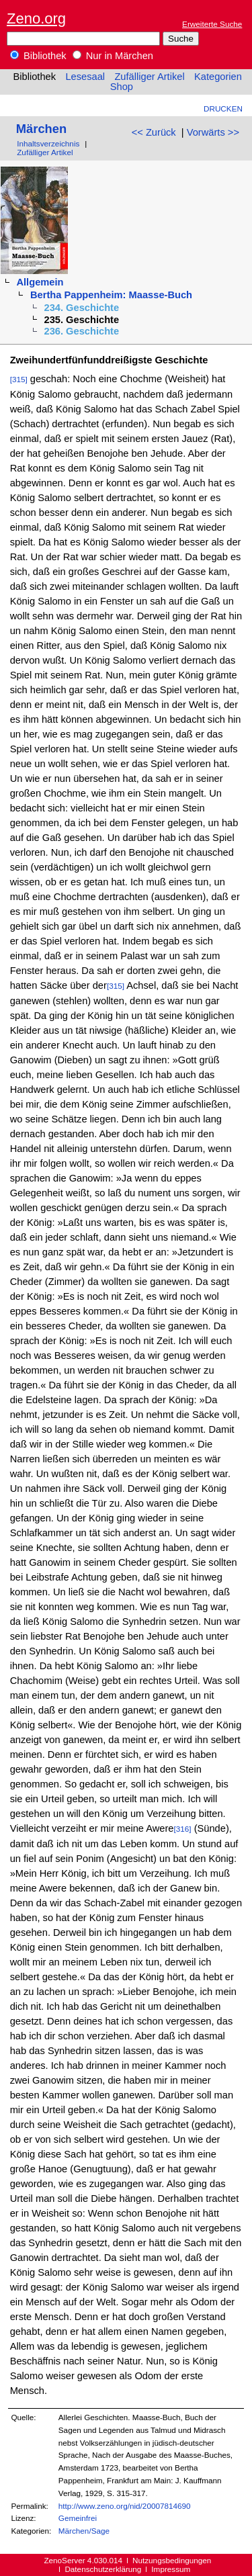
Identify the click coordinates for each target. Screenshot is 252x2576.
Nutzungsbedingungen (171, 2560)
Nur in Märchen (113, 55)
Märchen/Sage (84, 2530)
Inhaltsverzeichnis (48, 143)
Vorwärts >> (213, 132)
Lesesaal (85, 76)
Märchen (41, 129)
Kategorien (218, 76)
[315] (19, 379)
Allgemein (39, 282)
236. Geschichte (82, 331)
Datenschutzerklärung (103, 2569)
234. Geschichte (82, 307)
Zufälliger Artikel (149, 76)
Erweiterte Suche (212, 23)
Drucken (223, 108)
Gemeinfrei (77, 2518)
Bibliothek (38, 55)
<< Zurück (154, 132)
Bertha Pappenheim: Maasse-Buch (111, 295)
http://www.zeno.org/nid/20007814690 (124, 2505)
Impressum (170, 2569)
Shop (121, 86)
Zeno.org (36, 18)
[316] (183, 1828)
